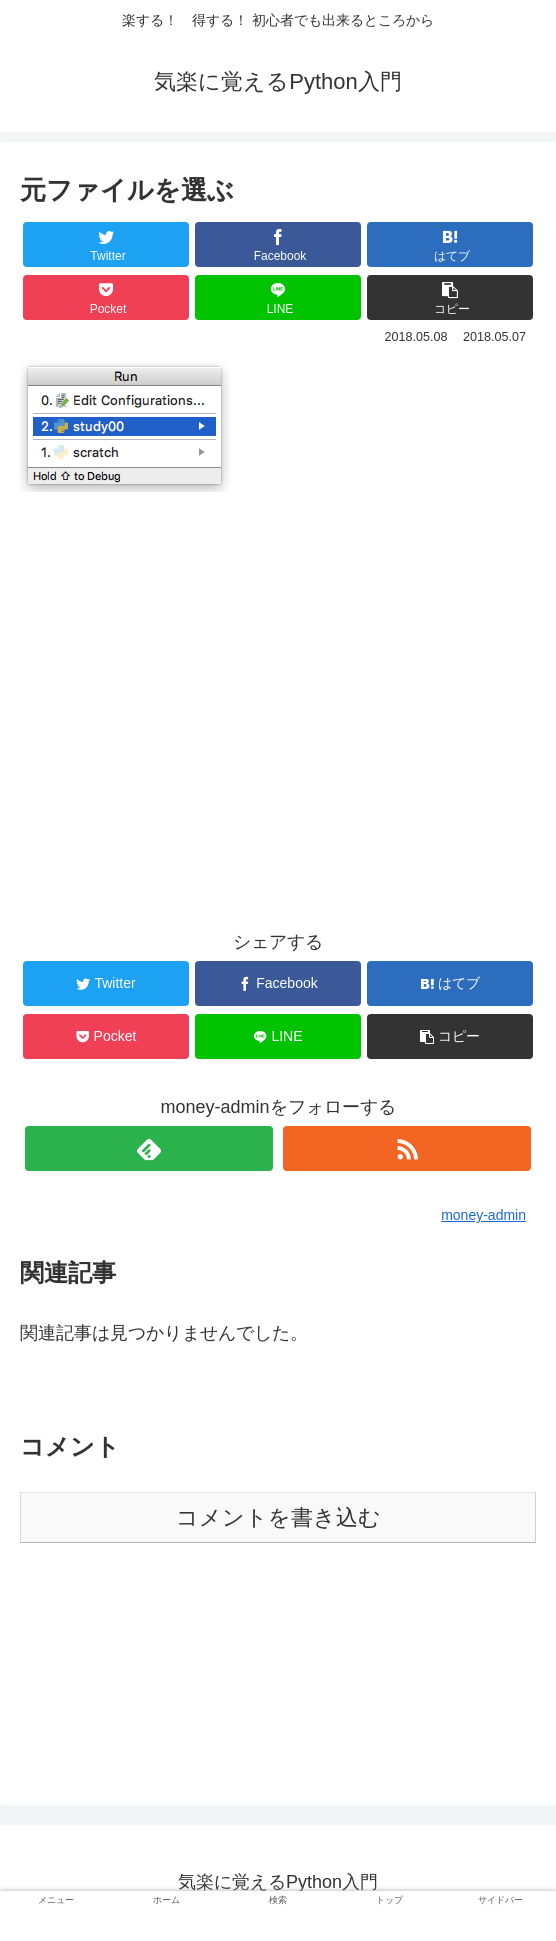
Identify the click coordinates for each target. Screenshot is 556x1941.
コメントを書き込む (278, 1517)
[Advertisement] (278, 675)
